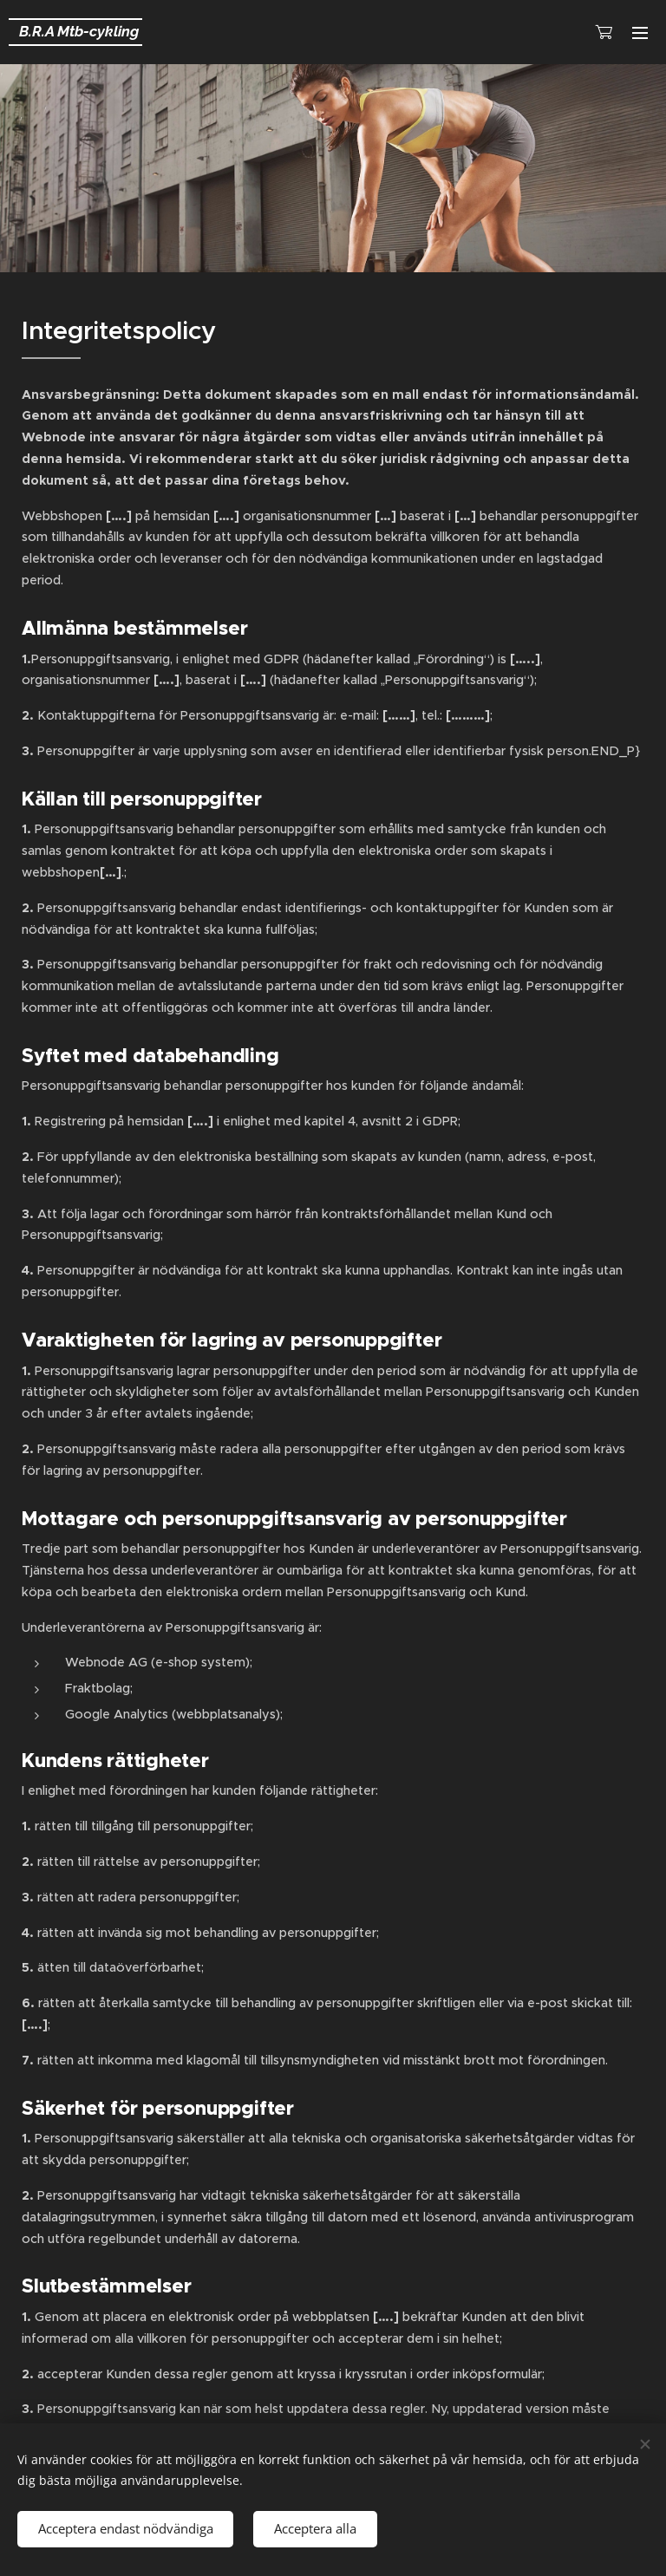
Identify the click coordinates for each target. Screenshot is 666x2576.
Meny (640, 33)
